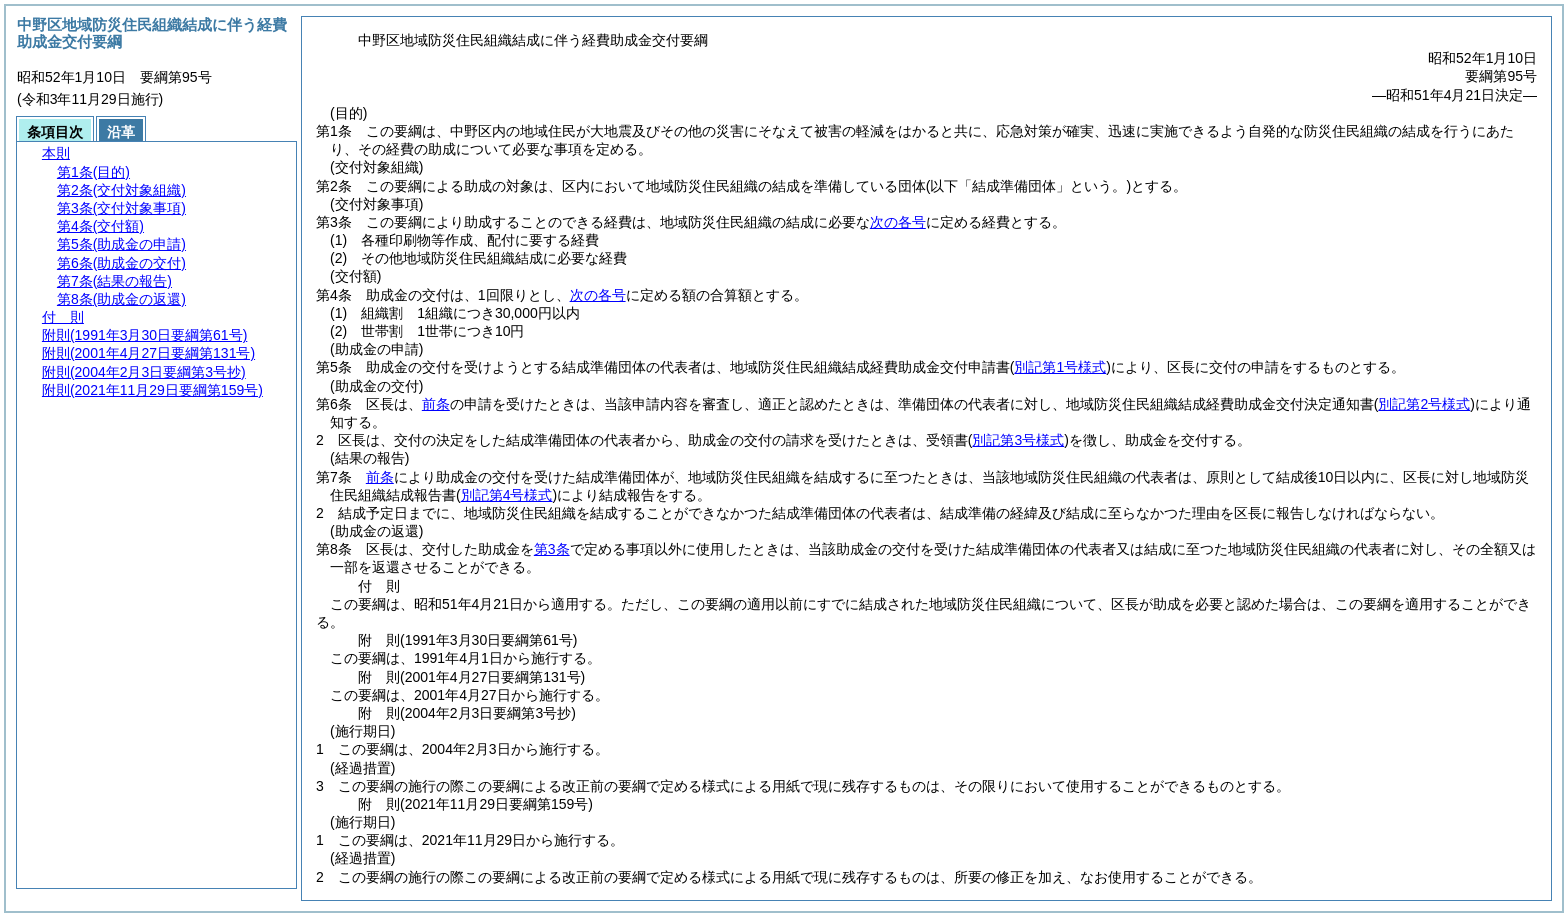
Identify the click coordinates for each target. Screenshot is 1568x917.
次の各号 (898, 222)
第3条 (552, 549)
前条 (436, 404)
